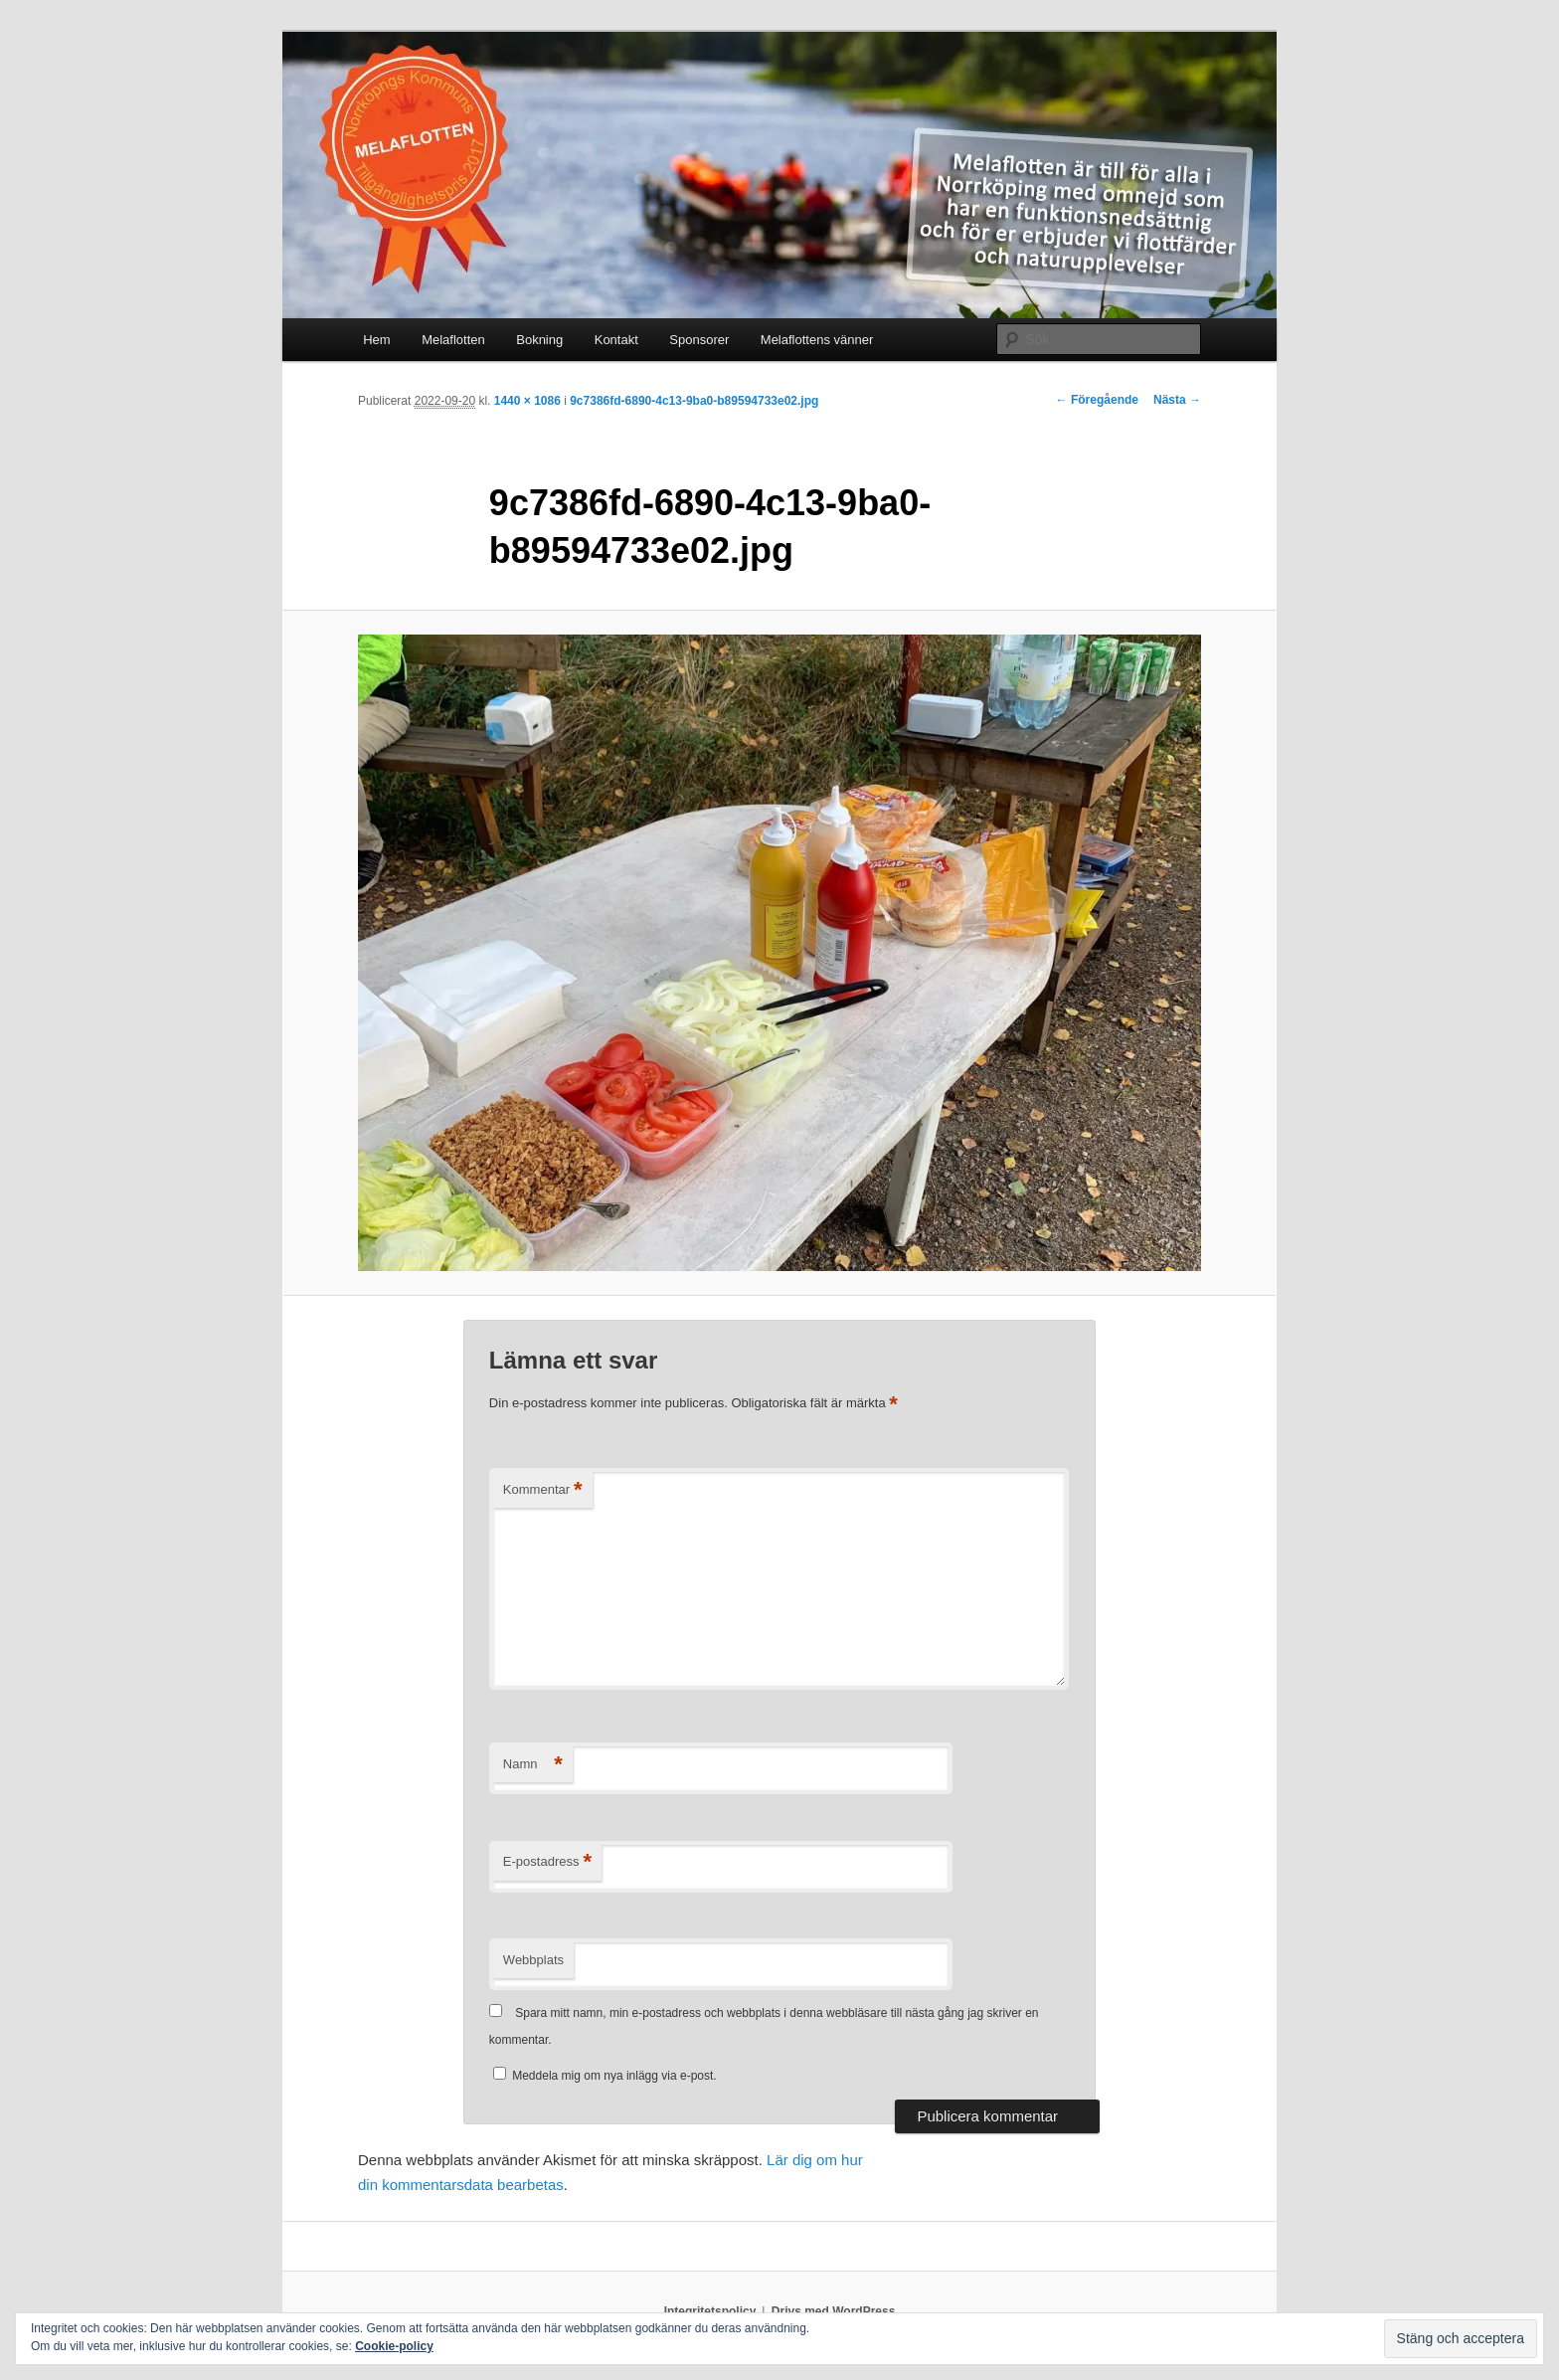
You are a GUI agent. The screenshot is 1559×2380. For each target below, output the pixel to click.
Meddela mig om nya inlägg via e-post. (614, 2076)
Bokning (539, 339)
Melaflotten (453, 339)
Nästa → (1177, 400)
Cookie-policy (394, 2346)
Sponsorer (699, 339)
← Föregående (1097, 400)
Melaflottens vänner (817, 339)
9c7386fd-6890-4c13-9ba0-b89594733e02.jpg (694, 401)
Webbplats (533, 1959)
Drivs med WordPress (834, 2311)
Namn (533, 1764)
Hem (376, 339)
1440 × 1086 (527, 401)
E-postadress (547, 1862)
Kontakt (616, 339)
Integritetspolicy (710, 2311)
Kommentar (543, 1490)
